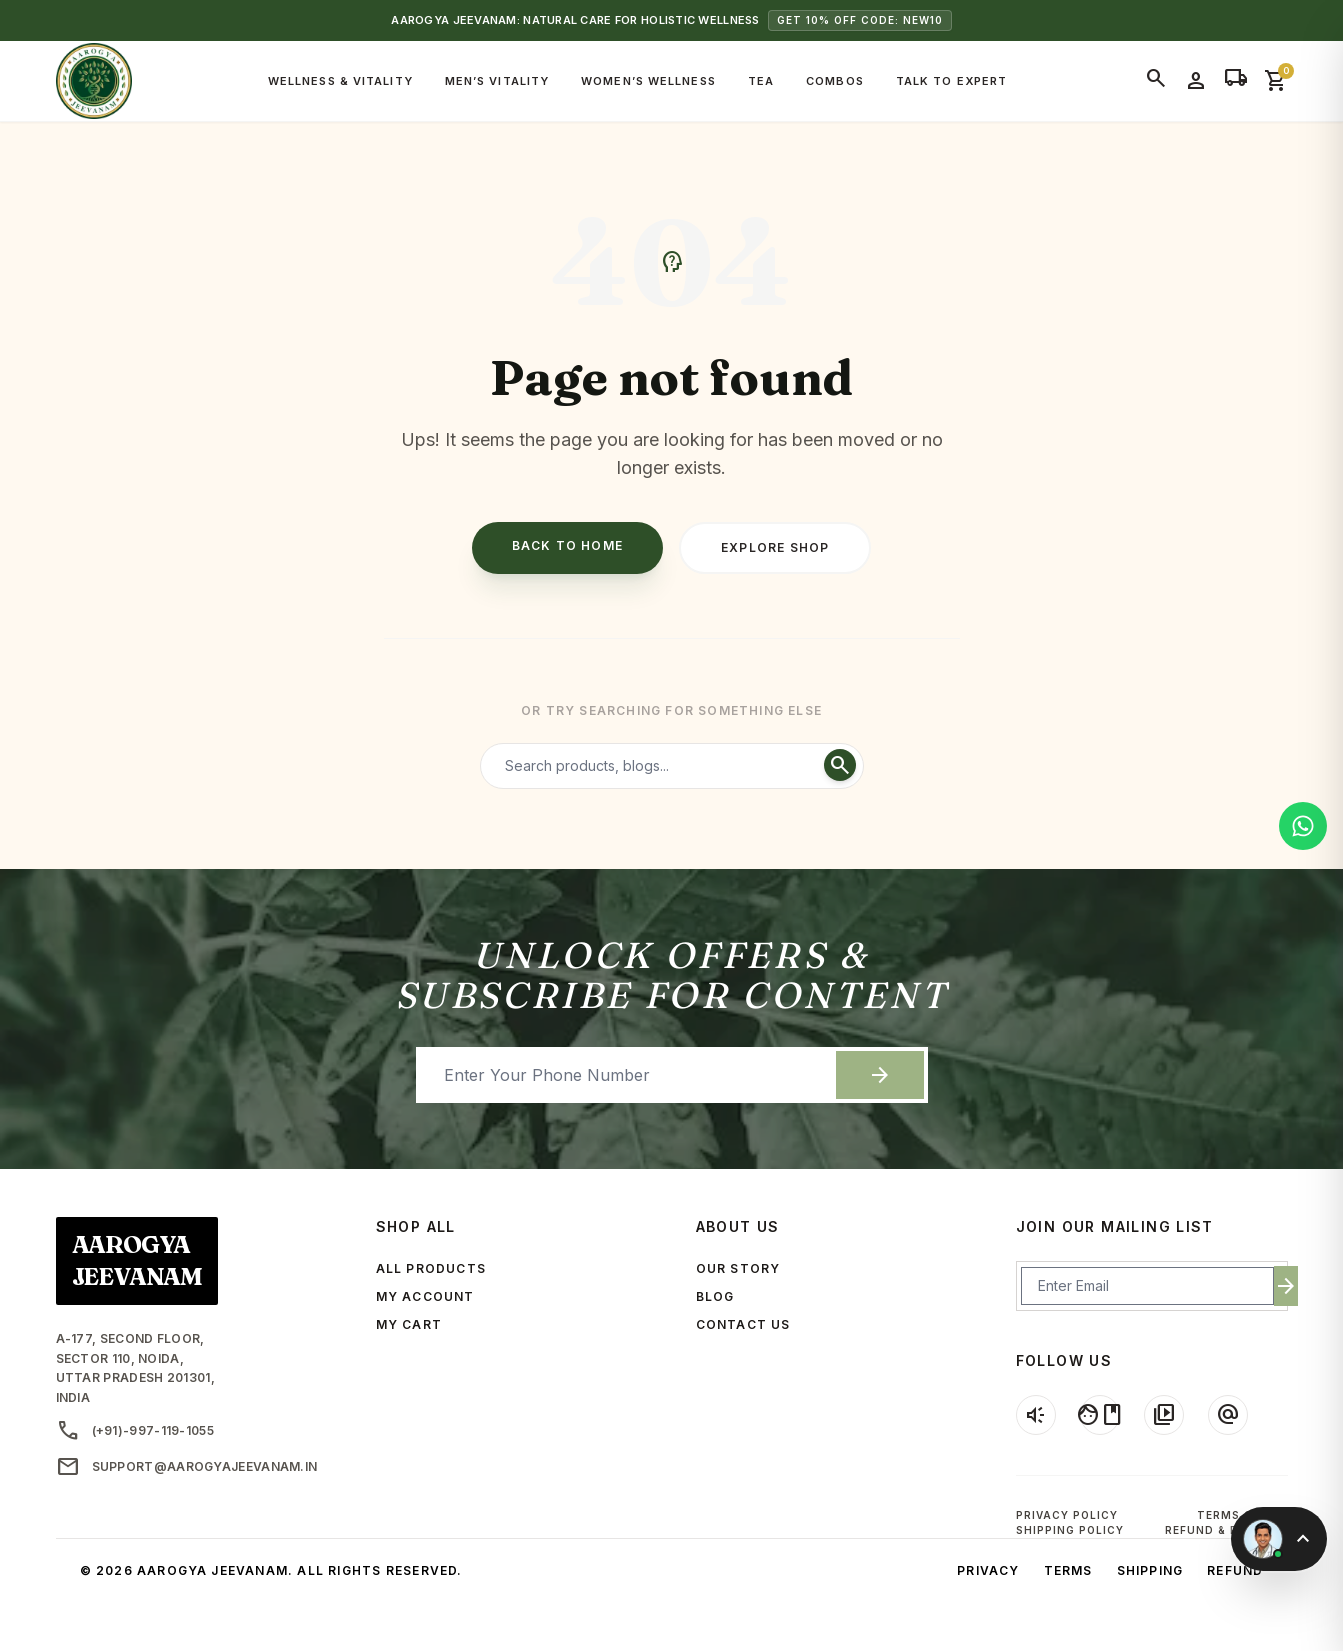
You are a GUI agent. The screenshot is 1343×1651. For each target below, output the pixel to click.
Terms (1068, 1570)
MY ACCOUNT (425, 1296)
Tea (761, 81)
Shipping (1150, 1570)
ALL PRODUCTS (431, 1268)
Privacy (988, 1570)
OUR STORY (738, 1268)
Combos (835, 81)
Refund (1235, 1570)
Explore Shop (775, 547)
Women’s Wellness (648, 81)
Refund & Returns (1226, 1530)
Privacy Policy (1067, 1515)
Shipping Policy (1070, 1530)
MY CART (409, 1324)
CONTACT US (743, 1324)
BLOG (715, 1296)
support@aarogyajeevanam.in (187, 1467)
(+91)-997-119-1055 (135, 1431)
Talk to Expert (951, 81)
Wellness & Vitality (340, 81)
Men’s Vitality (497, 81)
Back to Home (567, 545)
